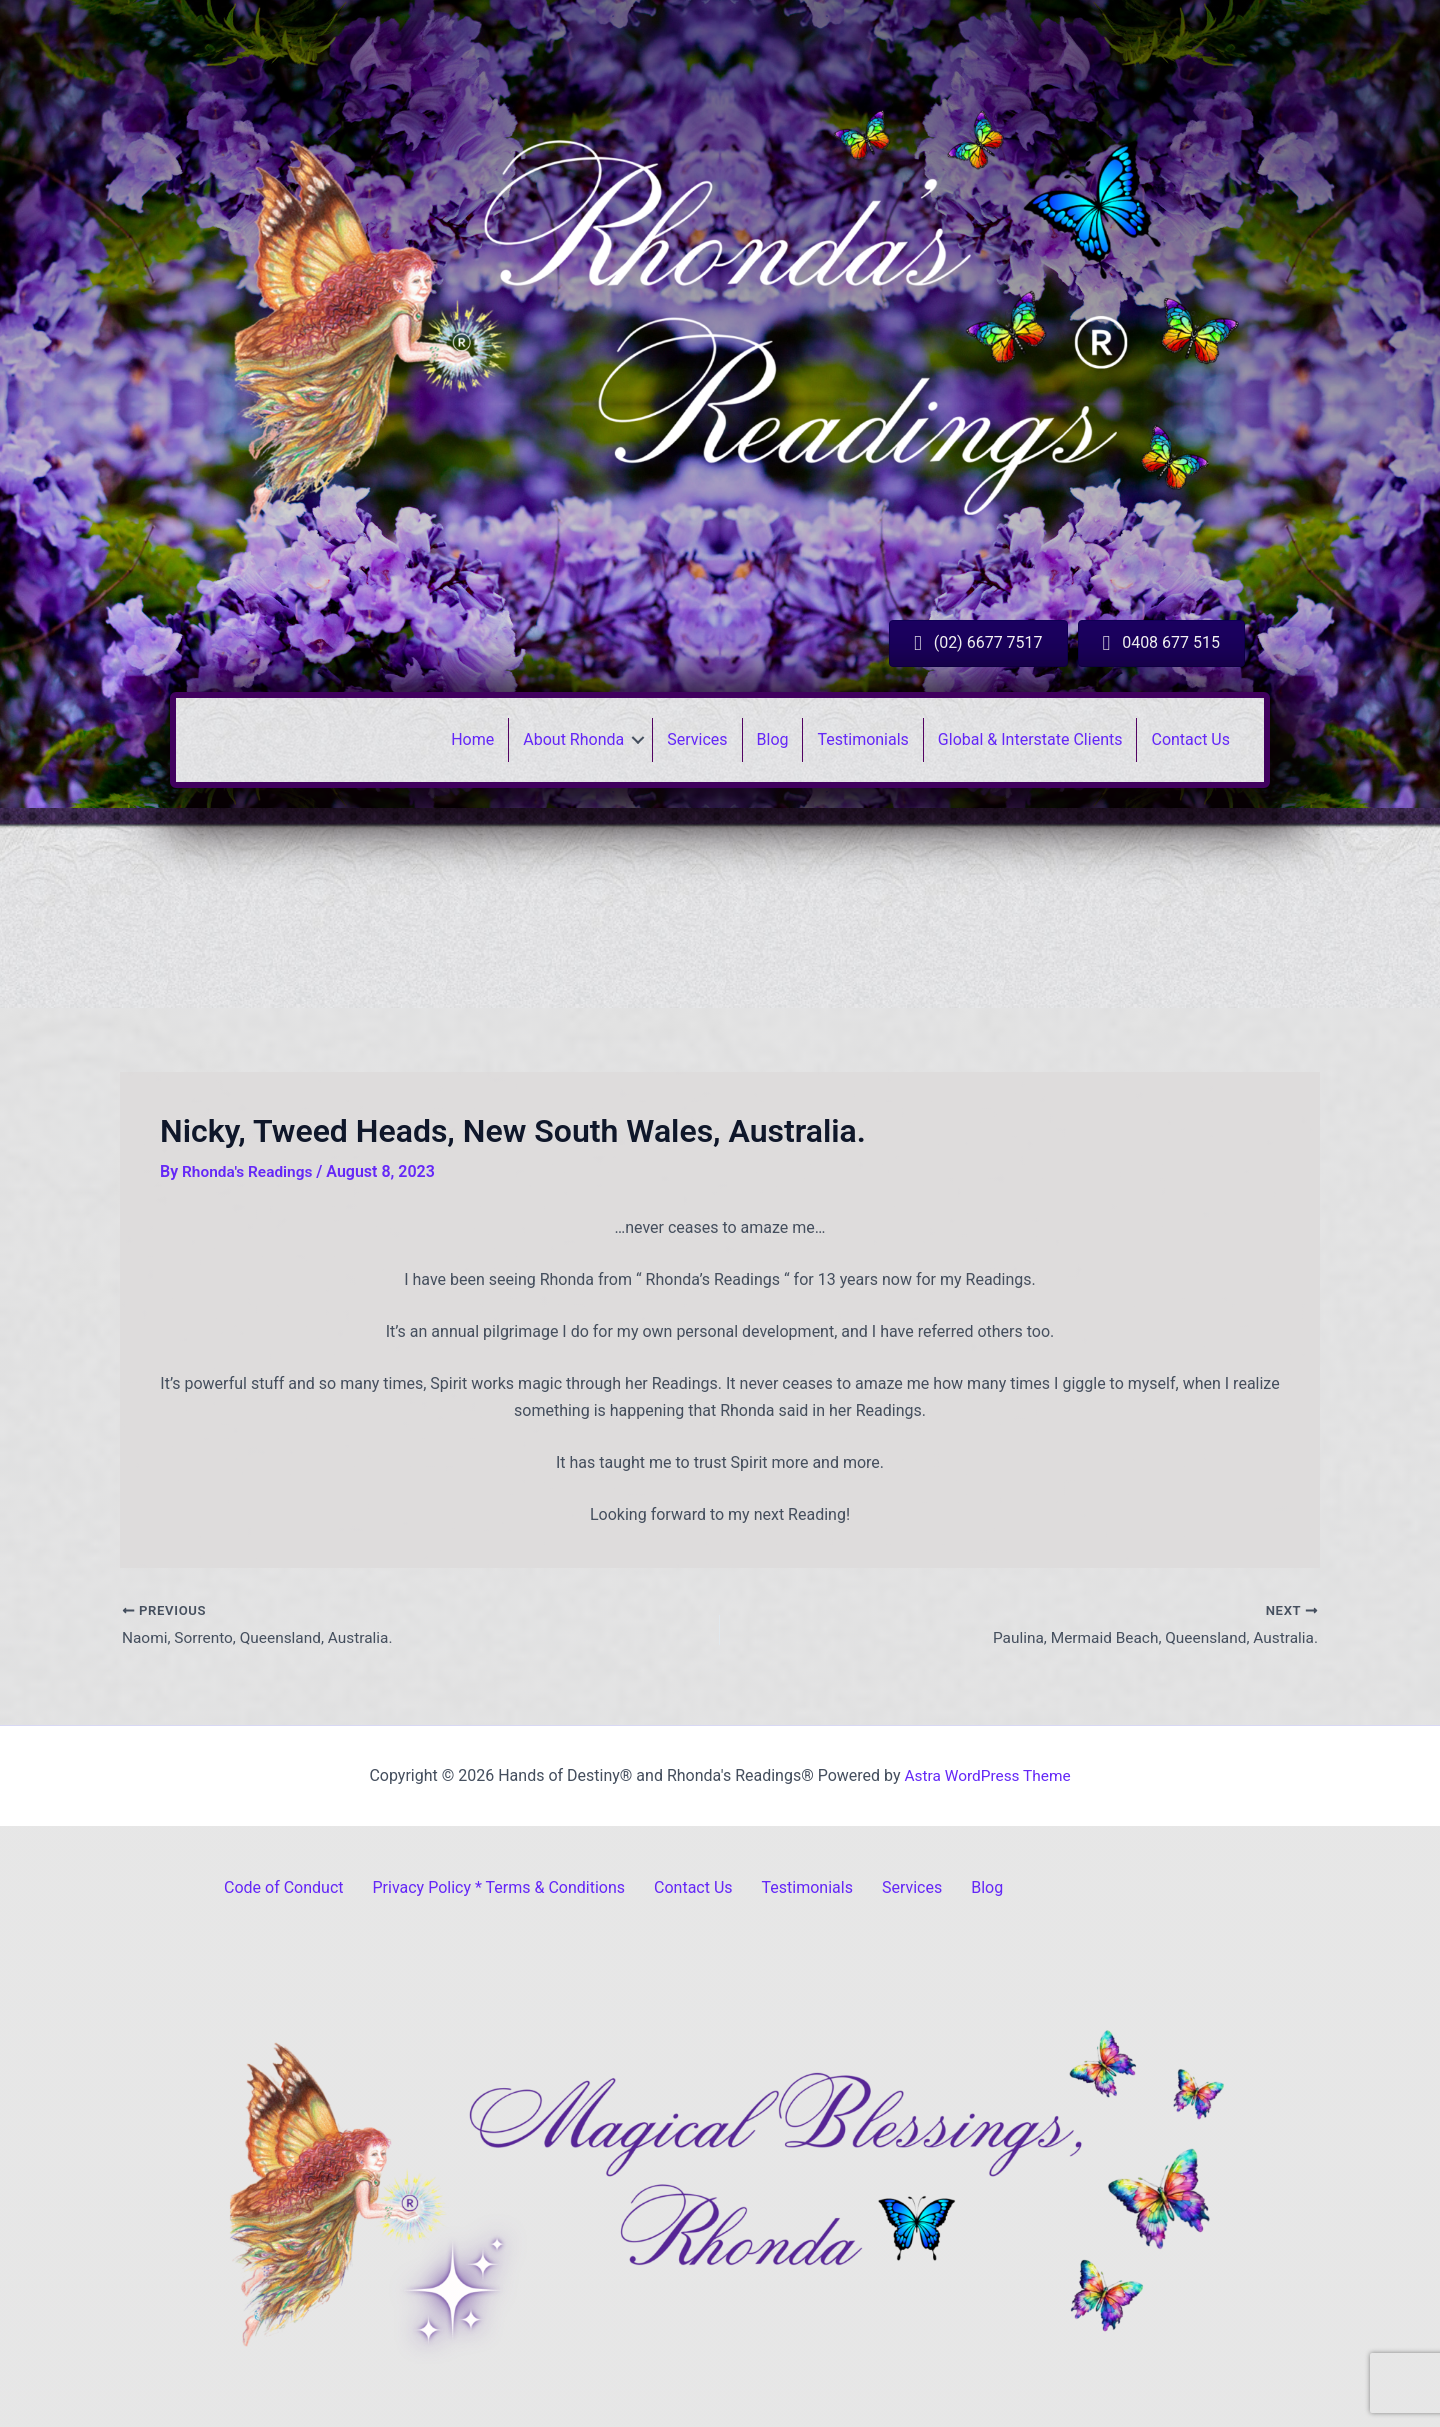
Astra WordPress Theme (987, 1775)
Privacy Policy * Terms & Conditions (499, 1887)
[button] (638, 740)
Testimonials (862, 739)
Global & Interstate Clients (1030, 739)
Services (697, 739)
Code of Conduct (284, 1887)
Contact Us (1190, 739)
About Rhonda (573, 739)
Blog (773, 739)
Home (472, 739)
